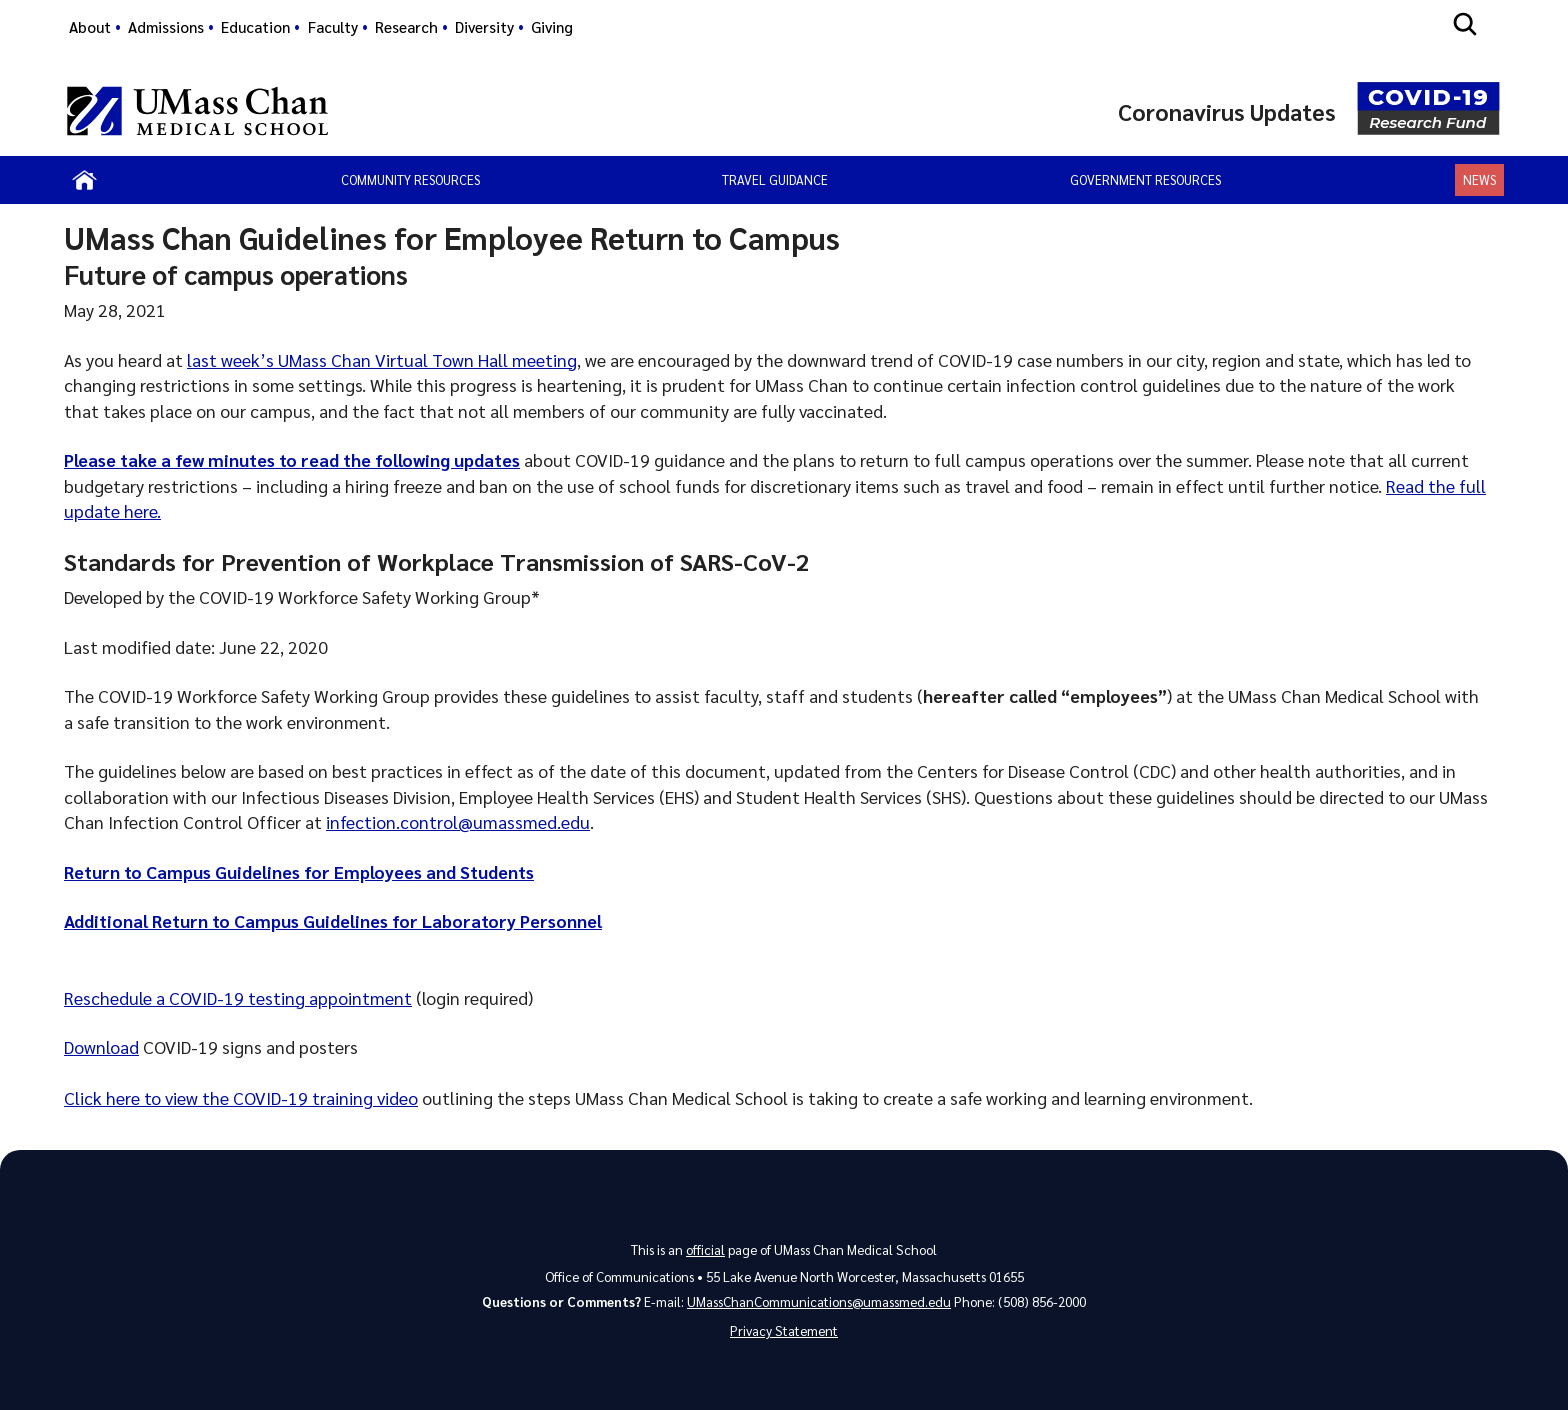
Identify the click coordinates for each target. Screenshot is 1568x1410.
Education (255, 27)
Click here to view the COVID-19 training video (241, 1097)
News (1479, 179)
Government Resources (1145, 179)
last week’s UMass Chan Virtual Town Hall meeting (382, 359)
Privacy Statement (784, 1330)
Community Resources (410, 179)
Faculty (333, 27)
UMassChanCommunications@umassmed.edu (819, 1301)
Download (101, 1046)
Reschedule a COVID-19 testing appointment (238, 997)
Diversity (484, 27)
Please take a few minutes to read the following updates (292, 459)
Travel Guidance (775, 179)
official (705, 1249)
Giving (552, 27)
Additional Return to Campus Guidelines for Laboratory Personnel (333, 920)
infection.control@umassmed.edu (458, 821)
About (90, 27)
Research (406, 27)
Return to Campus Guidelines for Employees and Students (299, 871)
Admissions (166, 27)
